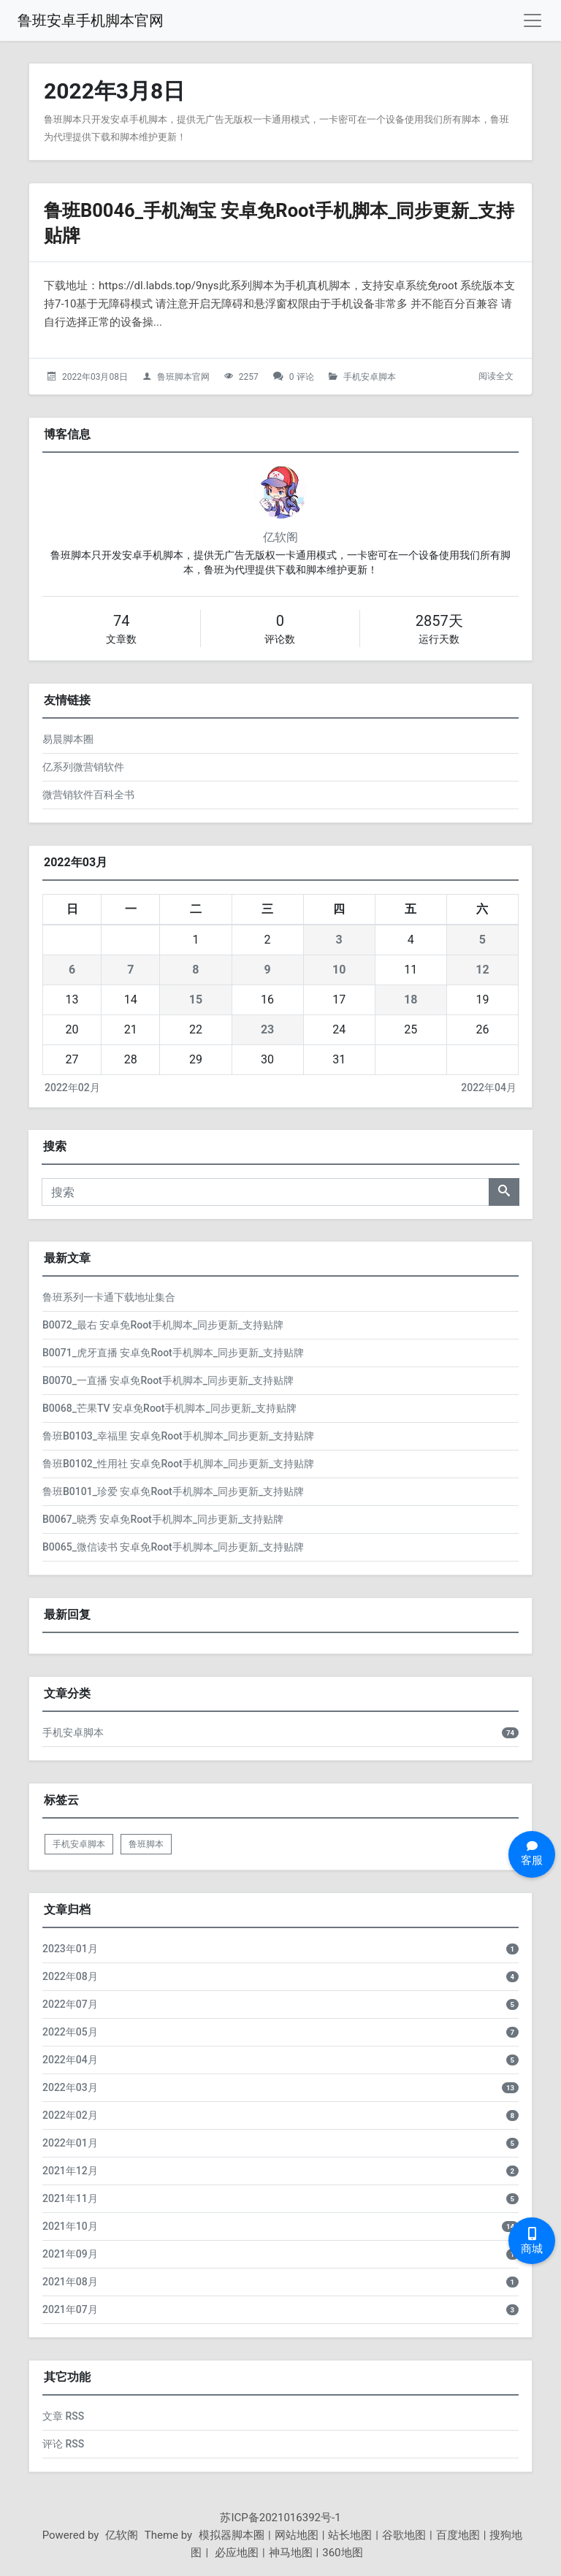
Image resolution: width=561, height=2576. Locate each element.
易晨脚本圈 (68, 739)
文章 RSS (63, 2416)
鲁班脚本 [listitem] (146, 1844)
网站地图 (296, 2535)
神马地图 (291, 2552)
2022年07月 (70, 2004)
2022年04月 (488, 1087)
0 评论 (301, 377)
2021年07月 (70, 2309)
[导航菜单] (532, 20)
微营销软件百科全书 (88, 794)
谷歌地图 (404, 2535)
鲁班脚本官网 (183, 377)
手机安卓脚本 (369, 377)
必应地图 (235, 2552)
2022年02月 (72, 1087)
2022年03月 (70, 2087)
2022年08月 (70, 1976)
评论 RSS (63, 2444)
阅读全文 (496, 376)
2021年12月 (70, 2170)
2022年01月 (70, 2143)
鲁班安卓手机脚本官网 (91, 20)
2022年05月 (70, 2032)
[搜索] (265, 1192)
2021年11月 (70, 2198)
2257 (249, 377)
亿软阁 (280, 537)
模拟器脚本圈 (231, 2535)
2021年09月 (70, 2254)
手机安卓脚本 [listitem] (79, 1844)
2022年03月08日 (95, 377)
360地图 (342, 2552)
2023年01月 (70, 1948)
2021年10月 (70, 2226)
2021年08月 (70, 2282)
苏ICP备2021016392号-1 (280, 2517)
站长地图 (350, 2535)
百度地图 (458, 2535)
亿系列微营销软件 (83, 767)
